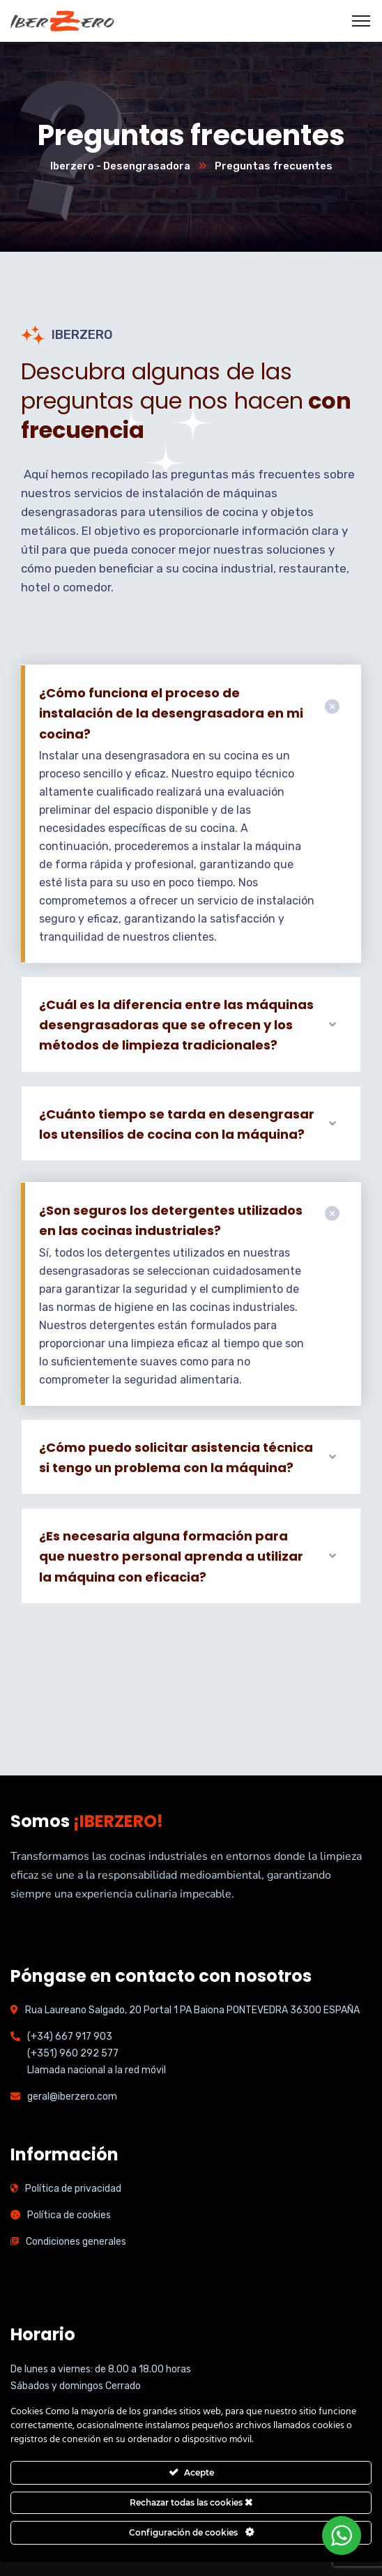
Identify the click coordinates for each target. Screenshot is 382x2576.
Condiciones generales (76, 2242)
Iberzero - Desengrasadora (120, 166)
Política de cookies (69, 2215)
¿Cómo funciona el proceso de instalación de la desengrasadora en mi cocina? (171, 713)
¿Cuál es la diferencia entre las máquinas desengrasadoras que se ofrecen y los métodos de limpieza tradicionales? (176, 1025)
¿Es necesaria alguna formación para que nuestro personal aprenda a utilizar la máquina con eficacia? (171, 1556)
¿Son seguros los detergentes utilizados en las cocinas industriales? (171, 1220)
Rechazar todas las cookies (191, 2502)
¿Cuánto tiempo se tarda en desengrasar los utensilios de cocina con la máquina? (176, 1124)
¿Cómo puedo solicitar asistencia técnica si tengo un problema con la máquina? (176, 1457)
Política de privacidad (73, 2189)
